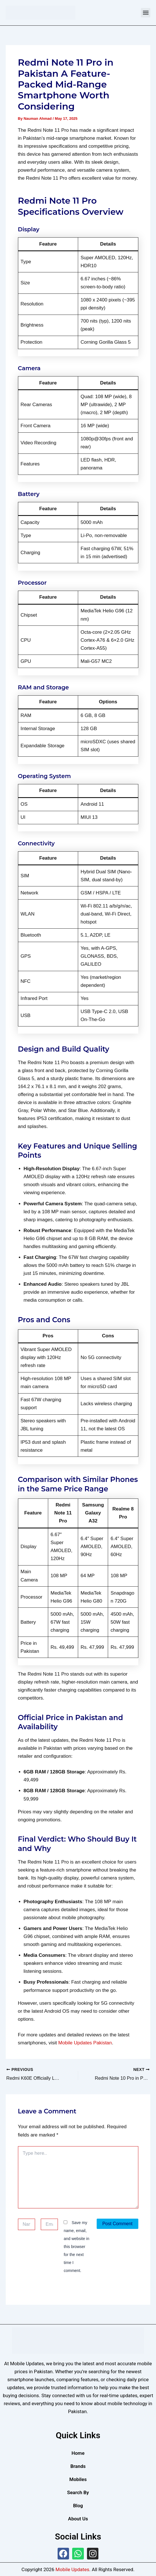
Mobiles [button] (78, 2479)
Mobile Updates (72, 2569)
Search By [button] (78, 2492)
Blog (78, 2505)
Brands (78, 2466)
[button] (145, 12)
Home (78, 2453)
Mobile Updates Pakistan (85, 2043)
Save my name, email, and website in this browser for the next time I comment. (76, 2246)
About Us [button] (78, 2518)
